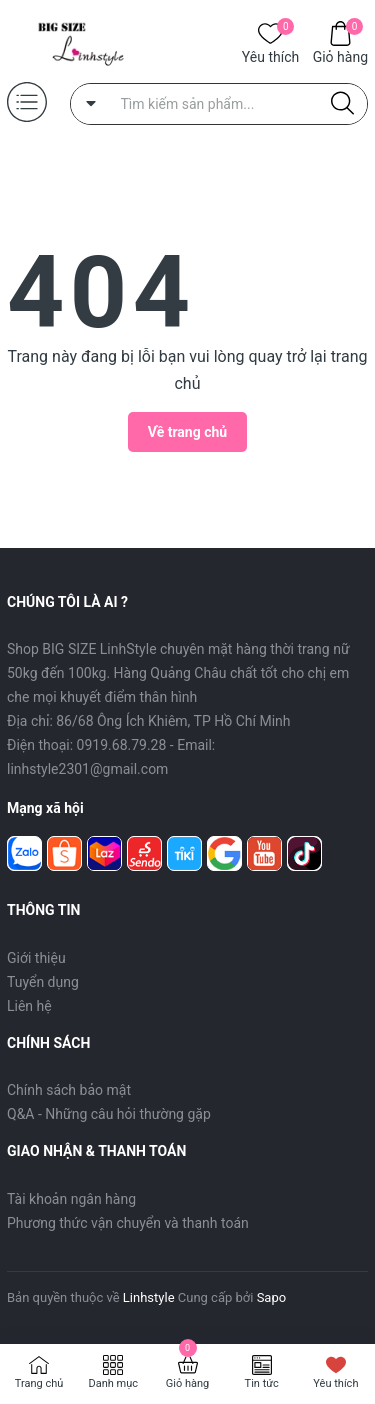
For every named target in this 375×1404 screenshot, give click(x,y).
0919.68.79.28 (122, 745)
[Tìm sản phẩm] (219, 104)
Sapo (272, 1297)
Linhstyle (149, 1297)
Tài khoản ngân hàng (71, 1199)
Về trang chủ (187, 432)
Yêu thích (270, 55)
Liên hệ (29, 1006)
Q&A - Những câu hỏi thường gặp (109, 1114)
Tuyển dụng (43, 982)
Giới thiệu (36, 958)
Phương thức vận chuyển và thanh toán (128, 1223)
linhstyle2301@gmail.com (87, 769)
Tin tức (262, 1383)
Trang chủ (39, 1383)
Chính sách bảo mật (69, 1090)
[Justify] (342, 104)
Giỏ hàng (340, 55)
